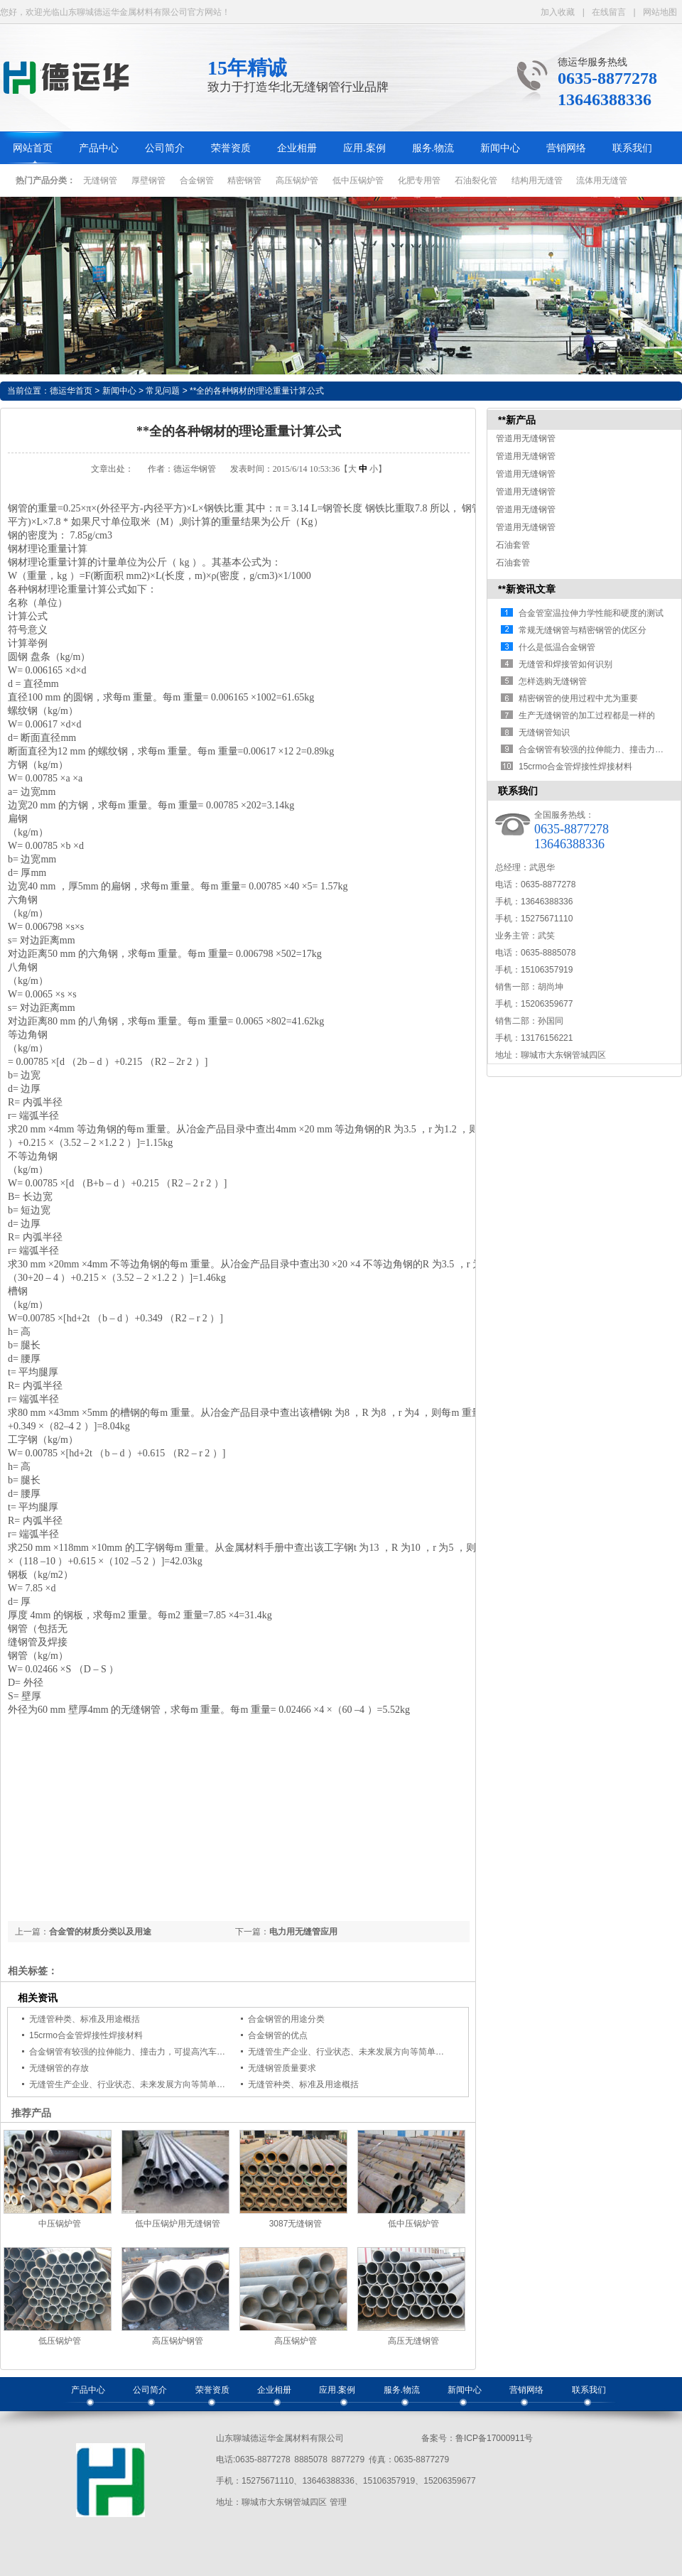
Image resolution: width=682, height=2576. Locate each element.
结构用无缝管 (537, 180)
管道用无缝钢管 (526, 438)
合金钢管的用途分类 (286, 2019)
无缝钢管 (100, 180)
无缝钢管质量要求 (282, 2068)
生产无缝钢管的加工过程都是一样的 (587, 715)
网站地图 (660, 12)
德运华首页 (71, 391)
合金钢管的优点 (278, 2035)
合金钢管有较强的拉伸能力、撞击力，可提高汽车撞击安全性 (144, 2052)
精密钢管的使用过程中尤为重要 (578, 698)
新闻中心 (500, 148)
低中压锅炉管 (358, 180)
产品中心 (99, 148)
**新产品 (517, 420)
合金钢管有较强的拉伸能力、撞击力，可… (600, 749)
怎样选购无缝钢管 (553, 681)
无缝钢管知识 (544, 732)
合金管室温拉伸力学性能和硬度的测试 (591, 613)
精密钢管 (244, 180)
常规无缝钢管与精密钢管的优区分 (582, 630)
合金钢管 (197, 180)
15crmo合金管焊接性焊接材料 (86, 2035)
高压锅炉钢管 (177, 2341)
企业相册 (297, 148)
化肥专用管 (419, 180)
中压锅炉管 (59, 2224)
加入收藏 (558, 12)
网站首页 (33, 148)
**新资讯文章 (527, 589)
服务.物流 (433, 148)
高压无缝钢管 (413, 2341)
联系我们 (632, 148)
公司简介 (165, 148)
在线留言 (609, 12)
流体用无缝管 (601, 180)
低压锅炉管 (59, 2341)
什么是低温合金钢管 (557, 647)
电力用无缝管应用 (303, 1932)
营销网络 (566, 148)
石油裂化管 (476, 180)
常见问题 (163, 391)
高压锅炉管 (297, 180)
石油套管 (513, 545)
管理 (338, 2502)
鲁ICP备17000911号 (494, 2438)
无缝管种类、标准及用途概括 (84, 2019)
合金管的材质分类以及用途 (100, 1932)
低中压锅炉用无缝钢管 (177, 2224)
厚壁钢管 (148, 180)
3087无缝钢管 (296, 2224)
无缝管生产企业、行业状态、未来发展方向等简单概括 (350, 2052)
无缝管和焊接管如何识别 (565, 664)
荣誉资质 (231, 148)
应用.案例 (364, 148)
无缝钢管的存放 (59, 2068)
